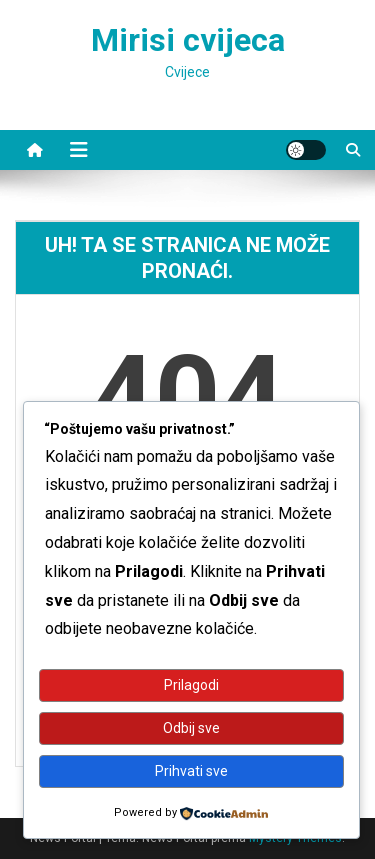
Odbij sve (191, 728)
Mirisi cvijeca (188, 40)
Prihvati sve (191, 771)
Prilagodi (191, 685)
